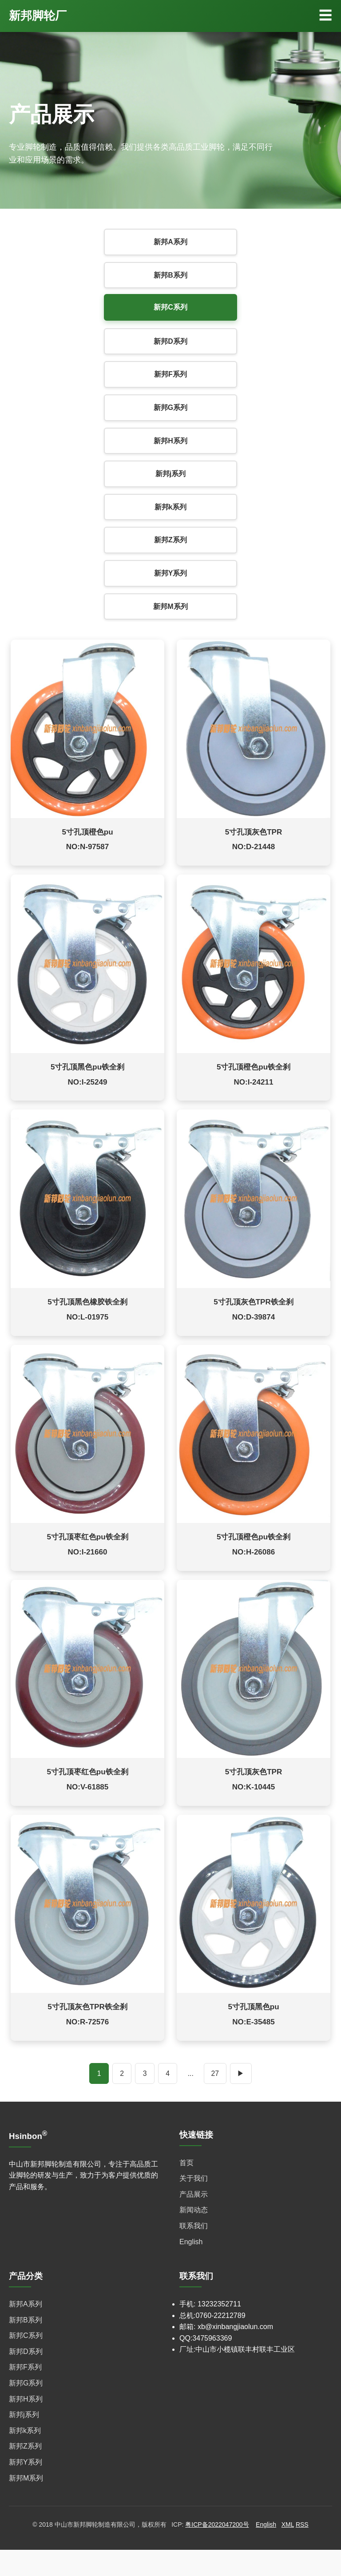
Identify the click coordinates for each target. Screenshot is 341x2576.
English (190, 2268)
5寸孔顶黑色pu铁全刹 (87, 1075)
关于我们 (193, 2204)
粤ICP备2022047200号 (217, 2550)
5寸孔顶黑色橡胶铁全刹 (87, 1315)
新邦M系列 (170, 606)
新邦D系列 (170, 341)
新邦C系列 (170, 307)
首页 (186, 2189)
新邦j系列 (170, 473)
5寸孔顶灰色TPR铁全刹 (253, 1315)
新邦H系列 (170, 441)
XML (288, 2550)
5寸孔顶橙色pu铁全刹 (253, 1075)
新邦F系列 (170, 374)
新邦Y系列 (170, 573)
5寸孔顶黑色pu (253, 2032)
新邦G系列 (170, 407)
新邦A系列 (170, 242)
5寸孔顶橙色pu (87, 836)
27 (215, 2099)
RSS (302, 2550)
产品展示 (193, 2220)
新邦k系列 (171, 507)
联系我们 (193, 2252)
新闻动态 (193, 2236)
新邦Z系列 (170, 540)
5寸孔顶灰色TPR (253, 836)
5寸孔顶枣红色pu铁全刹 (87, 1554)
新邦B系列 (170, 275)
